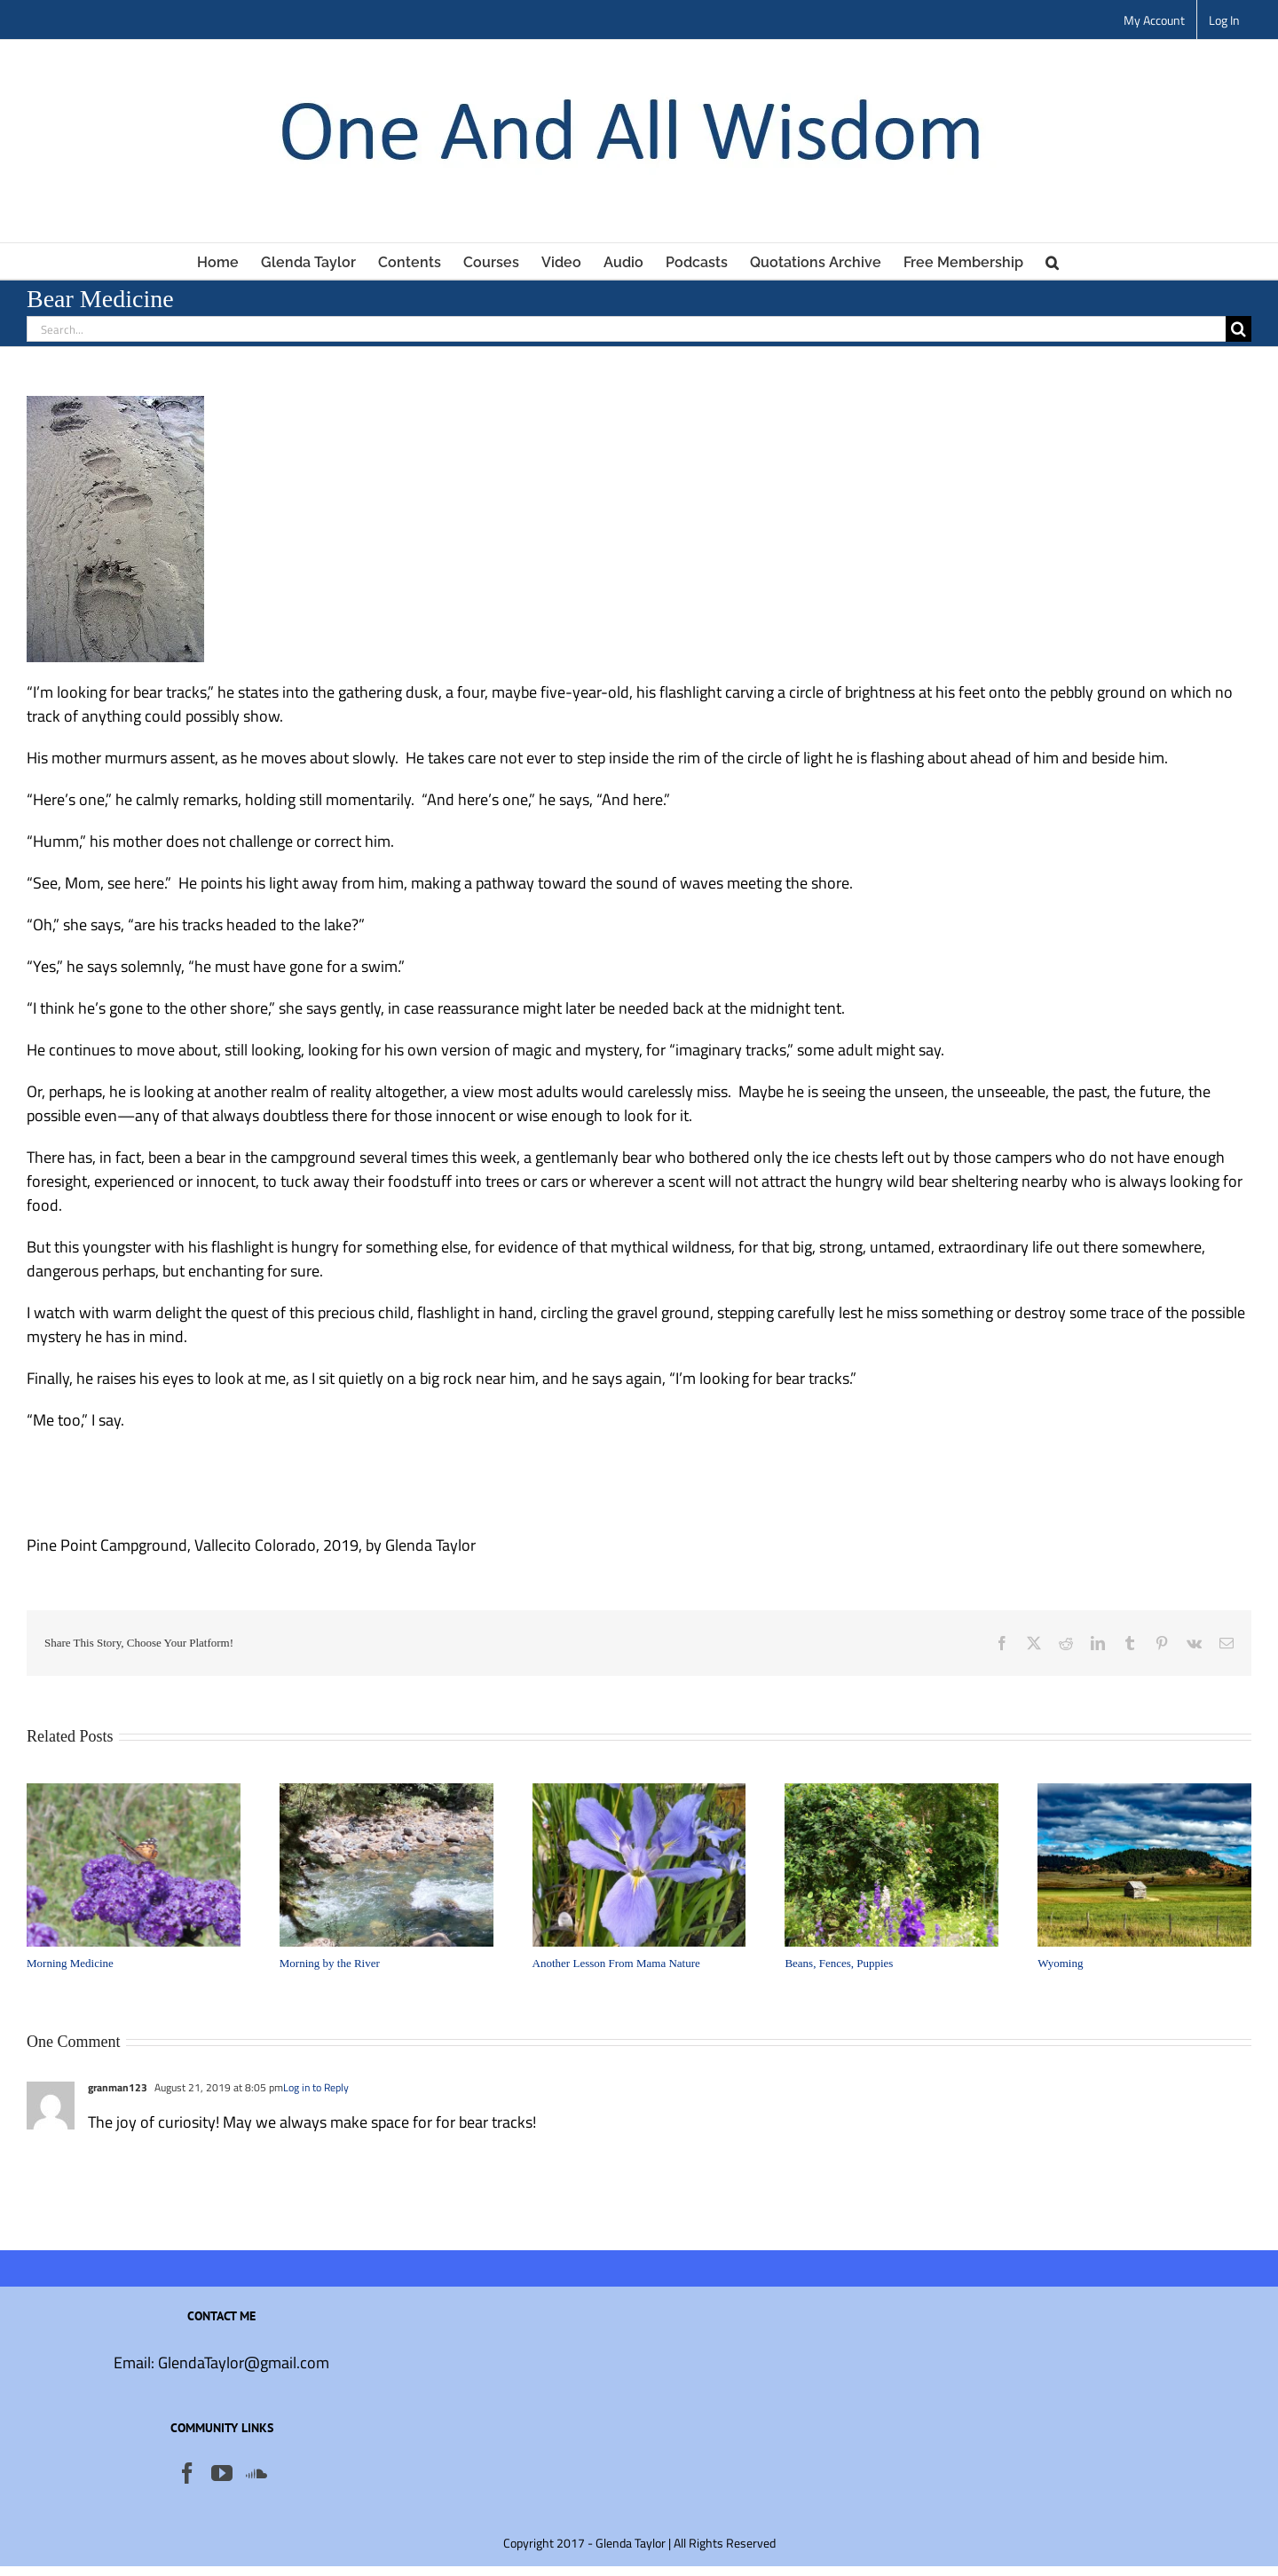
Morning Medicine (70, 1963)
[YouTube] (222, 2473)
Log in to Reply (316, 2087)
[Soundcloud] (256, 2473)
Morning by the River (330, 1963)
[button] (1052, 261)
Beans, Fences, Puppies (839, 1963)
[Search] (1238, 329)
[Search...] (626, 329)
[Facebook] (187, 2473)
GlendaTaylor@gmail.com (243, 2363)
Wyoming (1060, 1963)
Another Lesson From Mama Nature (616, 1963)
